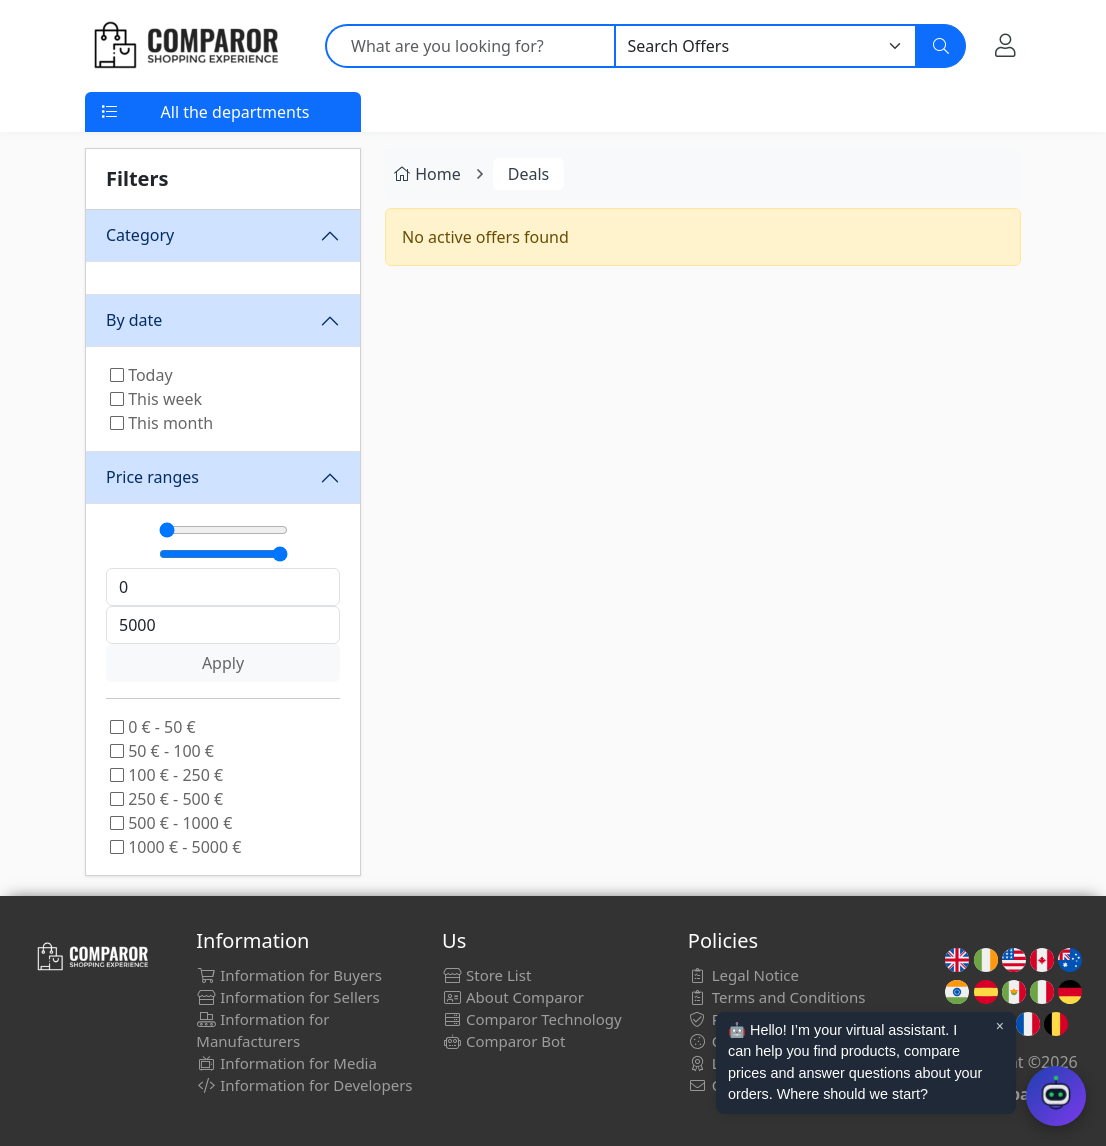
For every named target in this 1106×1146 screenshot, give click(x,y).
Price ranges (152, 477)
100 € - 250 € (166, 775)
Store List (486, 975)
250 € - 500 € (166, 799)
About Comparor (513, 997)
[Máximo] (223, 554)
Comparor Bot (503, 1041)
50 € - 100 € (162, 751)
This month (161, 423)
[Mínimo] (223, 530)
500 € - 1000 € (171, 823)
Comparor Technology (532, 1019)
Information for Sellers (287, 997)
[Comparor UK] (185, 46)
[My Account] (1005, 45)
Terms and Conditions (777, 997)
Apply (223, 663)
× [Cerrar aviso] (1000, 1026)
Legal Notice (743, 975)
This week (156, 399)
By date (134, 320)
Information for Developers (304, 1085)
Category (140, 235)
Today (141, 375)
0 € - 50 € (153, 727)
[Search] (941, 46)
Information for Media (286, 1063)
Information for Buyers (289, 975)
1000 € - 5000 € (175, 847)
